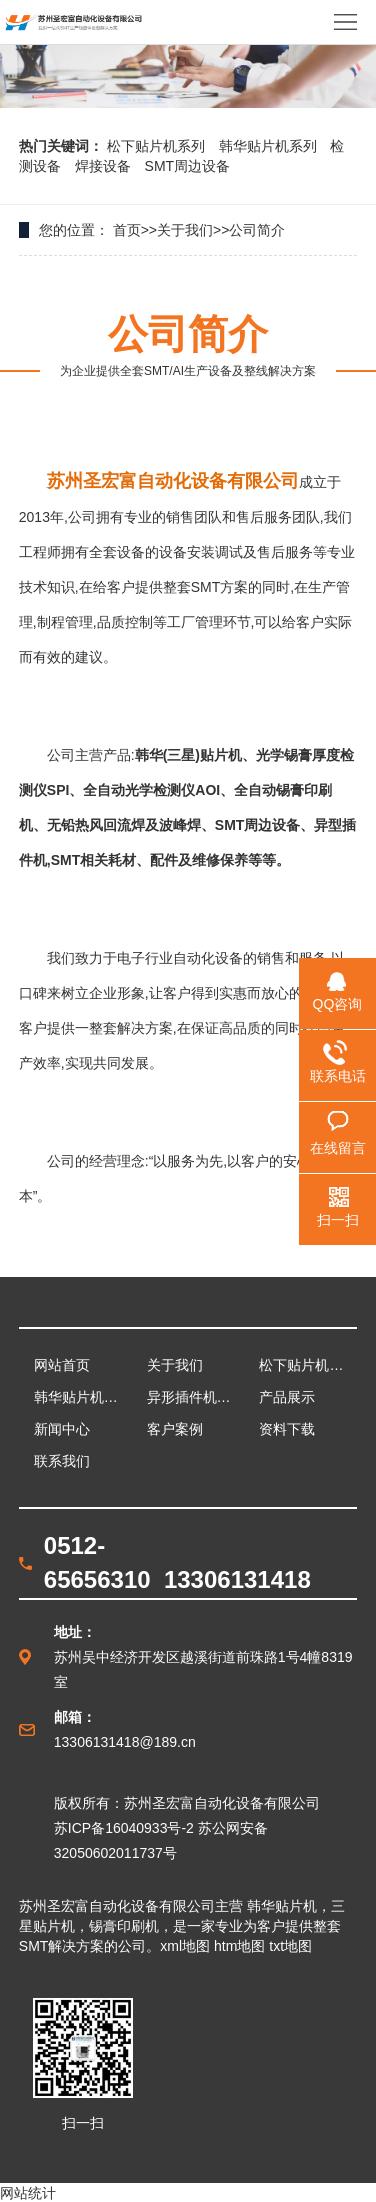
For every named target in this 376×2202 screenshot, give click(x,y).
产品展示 (287, 1397)
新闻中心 (62, 1429)
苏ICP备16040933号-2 (124, 1828)
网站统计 (28, 2193)
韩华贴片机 (282, 1906)
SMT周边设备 (188, 166)
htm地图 (239, 1946)
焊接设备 (105, 166)
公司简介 (257, 230)
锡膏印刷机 (124, 1926)
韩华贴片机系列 (270, 146)
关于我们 (185, 230)
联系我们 (62, 1461)
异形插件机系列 (196, 1397)
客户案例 (175, 1429)
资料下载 (287, 1429)
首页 (127, 230)
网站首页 (62, 1365)
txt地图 (290, 1946)
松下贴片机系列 (158, 146)
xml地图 (185, 1946)
